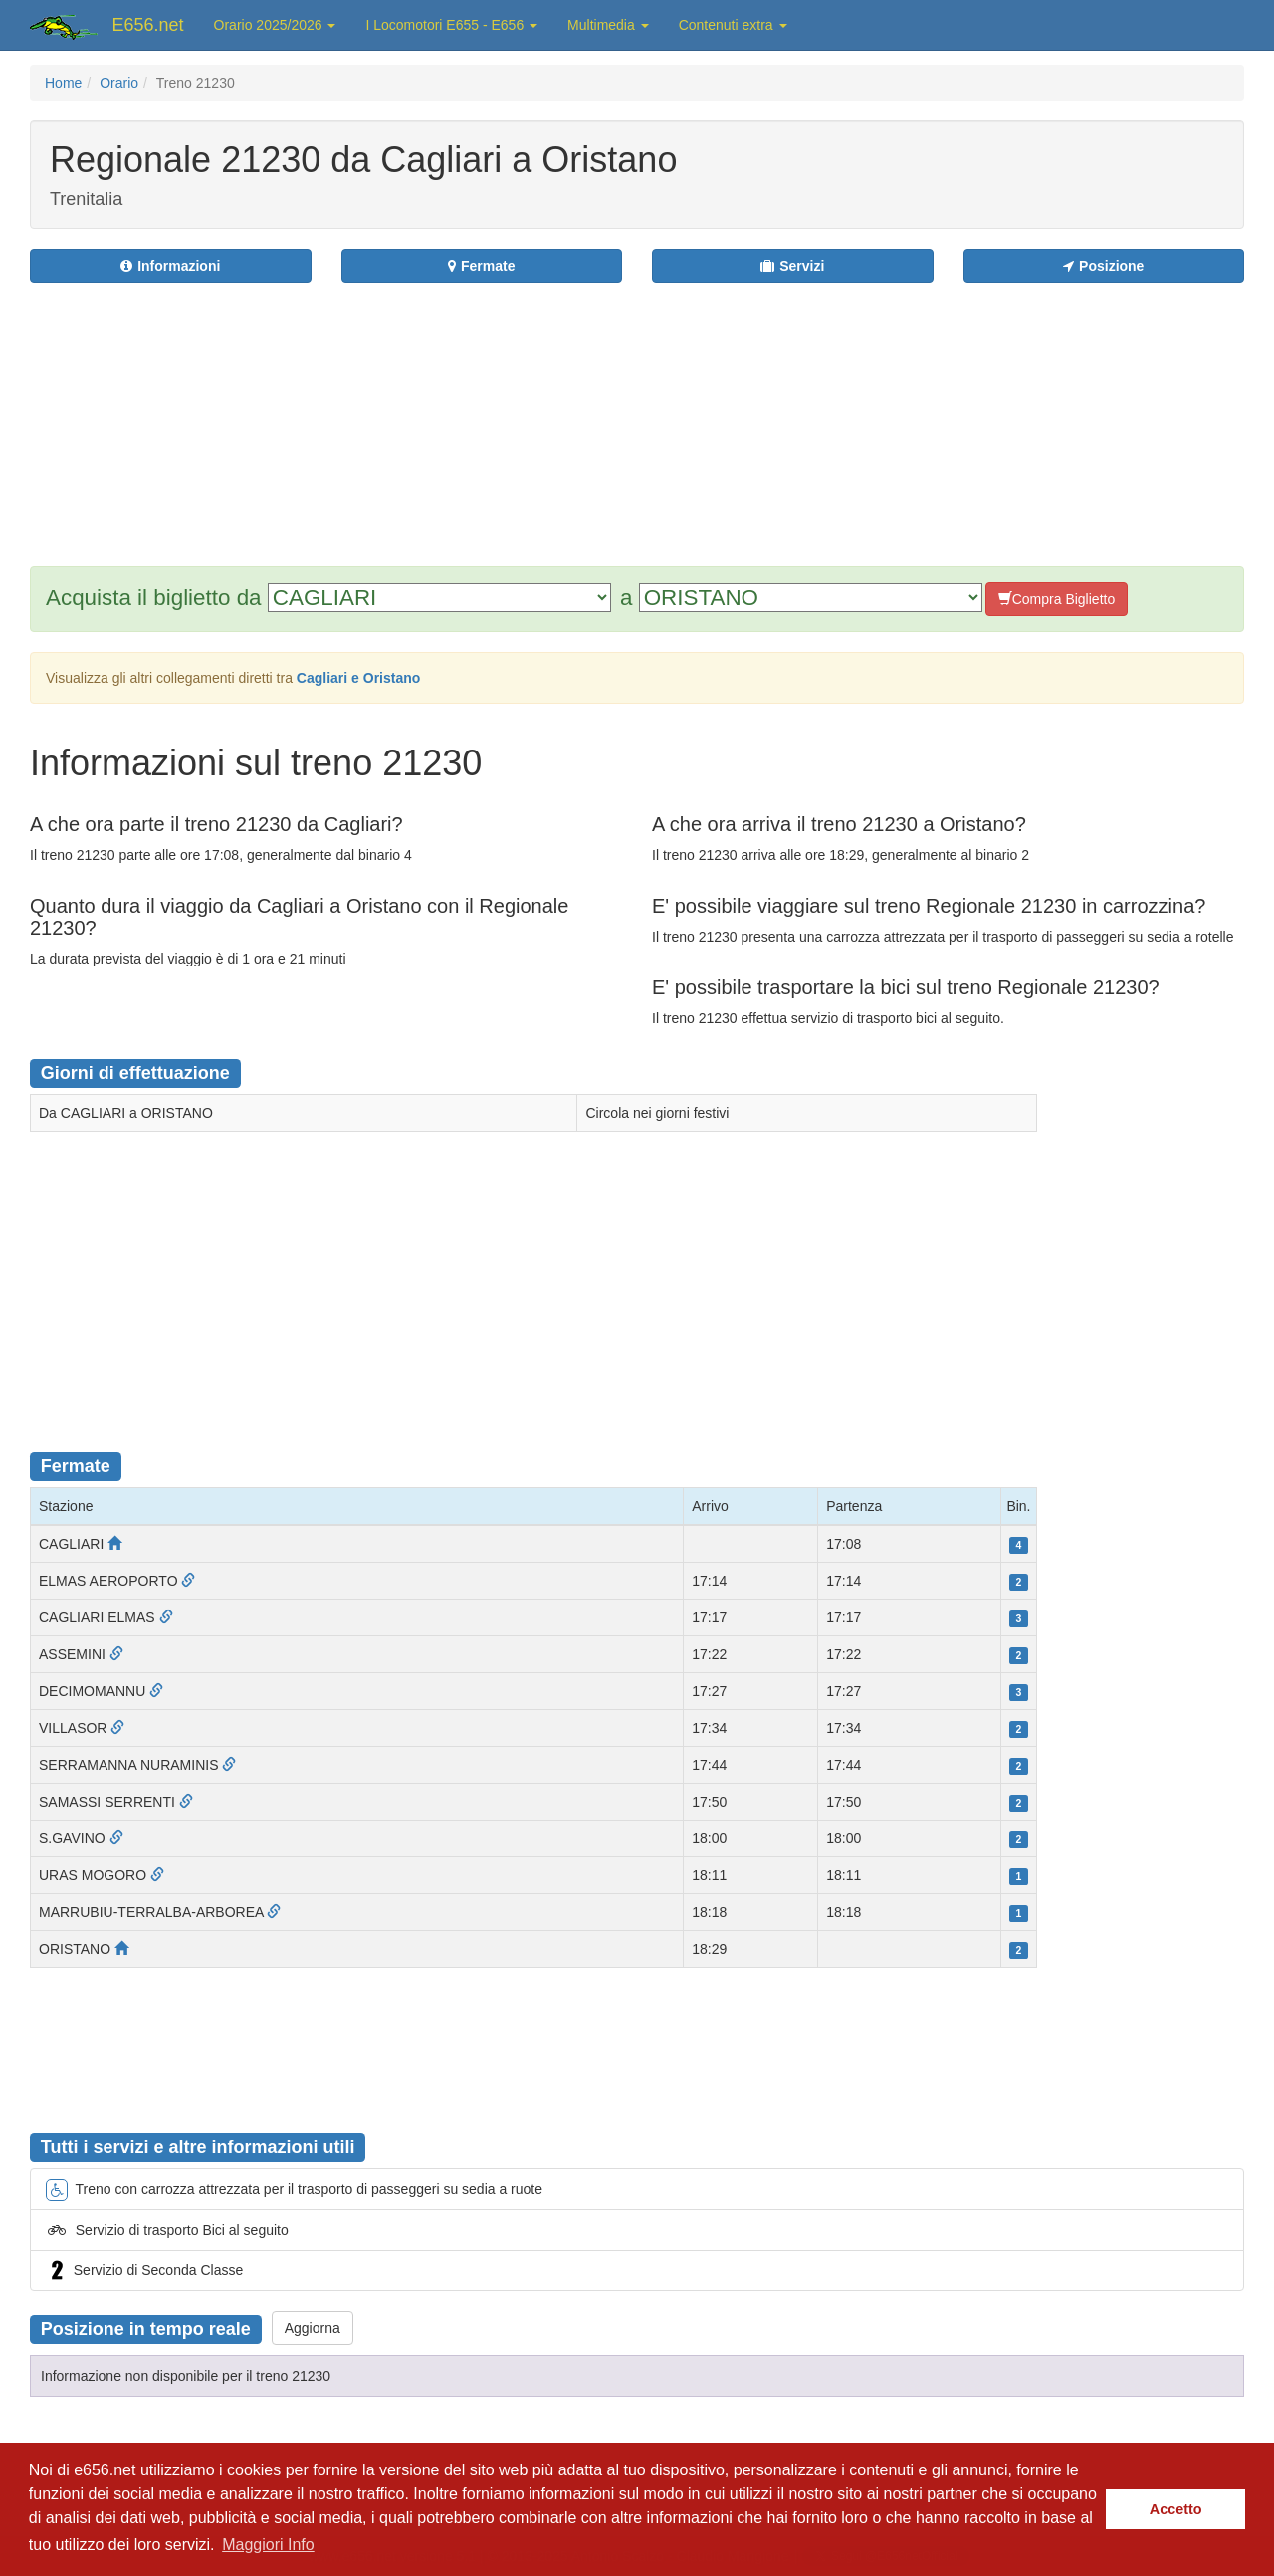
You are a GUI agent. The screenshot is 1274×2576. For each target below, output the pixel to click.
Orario (119, 83)
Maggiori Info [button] (268, 2544)
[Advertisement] (757, 412)
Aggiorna (312, 2328)
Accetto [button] (1176, 2509)
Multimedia (608, 25)
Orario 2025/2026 (275, 25)
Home (63, 83)
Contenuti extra (733, 25)
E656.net (148, 25)
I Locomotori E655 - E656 (451, 25)
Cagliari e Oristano (358, 678)
